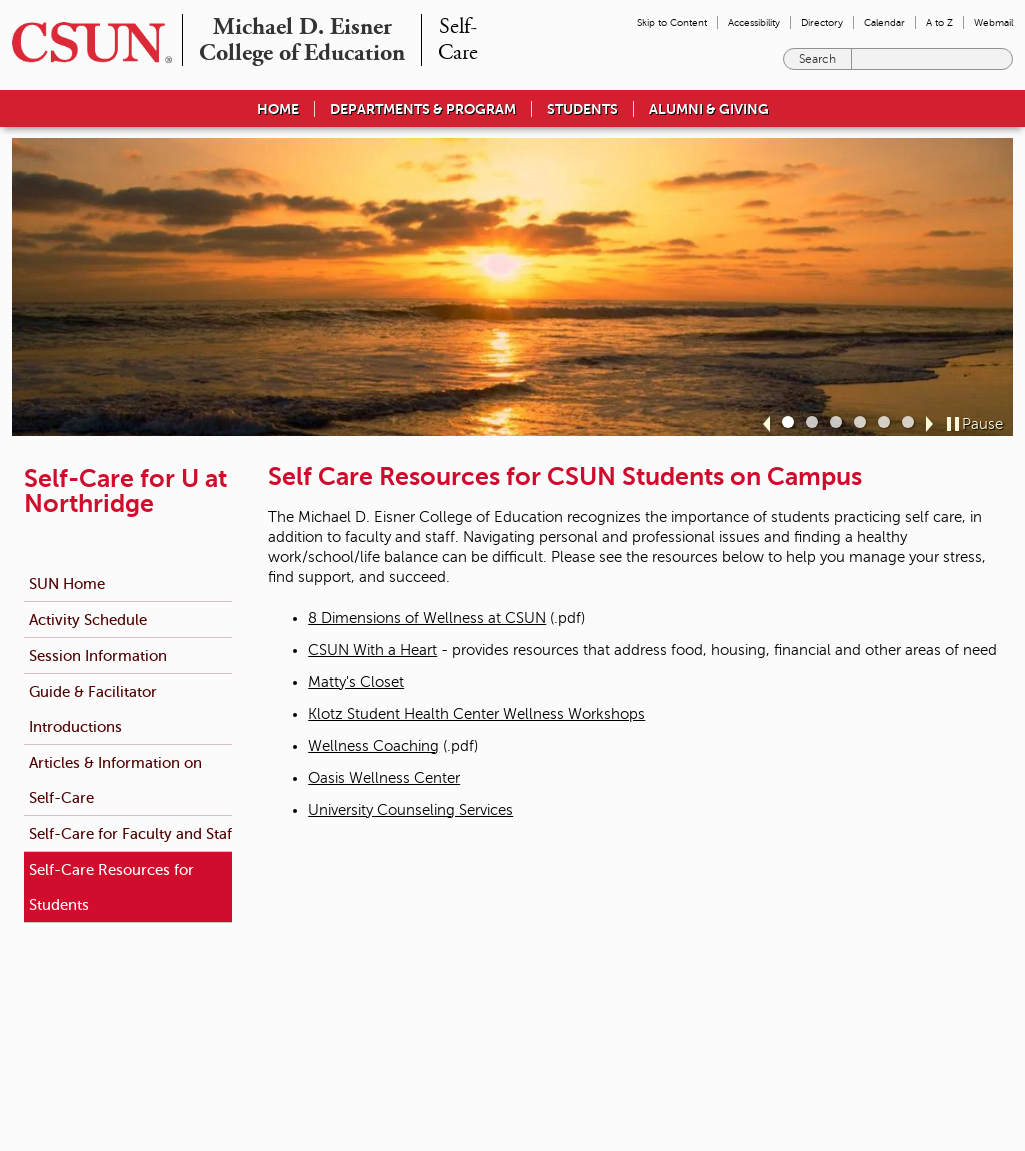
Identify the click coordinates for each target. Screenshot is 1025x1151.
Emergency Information (542, 973)
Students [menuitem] (582, 109)
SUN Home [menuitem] (67, 583)
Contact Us (341, 1033)
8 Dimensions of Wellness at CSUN (427, 618)
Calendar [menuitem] (884, 22)
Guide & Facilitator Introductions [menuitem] (93, 709)
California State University (547, 1057)
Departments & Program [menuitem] (423, 109)
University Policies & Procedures (565, 993)
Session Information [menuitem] (98, 655)
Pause (982, 424)
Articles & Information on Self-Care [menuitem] (115, 780)
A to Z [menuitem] (939, 22)
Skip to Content (672, 22)
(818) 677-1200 (258, 1033)
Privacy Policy (750, 993)
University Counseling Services (410, 810)
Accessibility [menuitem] (754, 22)
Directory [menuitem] (822, 22)
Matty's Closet (356, 682)
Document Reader (763, 1013)
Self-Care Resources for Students (111, 887)
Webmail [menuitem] (993, 22)
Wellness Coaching (373, 746)
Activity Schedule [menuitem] (88, 619)
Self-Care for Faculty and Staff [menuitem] (133, 833)
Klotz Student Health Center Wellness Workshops (476, 714)
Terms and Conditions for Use (793, 973)
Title (496, 1013)
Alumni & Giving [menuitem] (709, 109)
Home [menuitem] (278, 109)
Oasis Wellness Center (384, 778)
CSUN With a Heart (372, 650)
